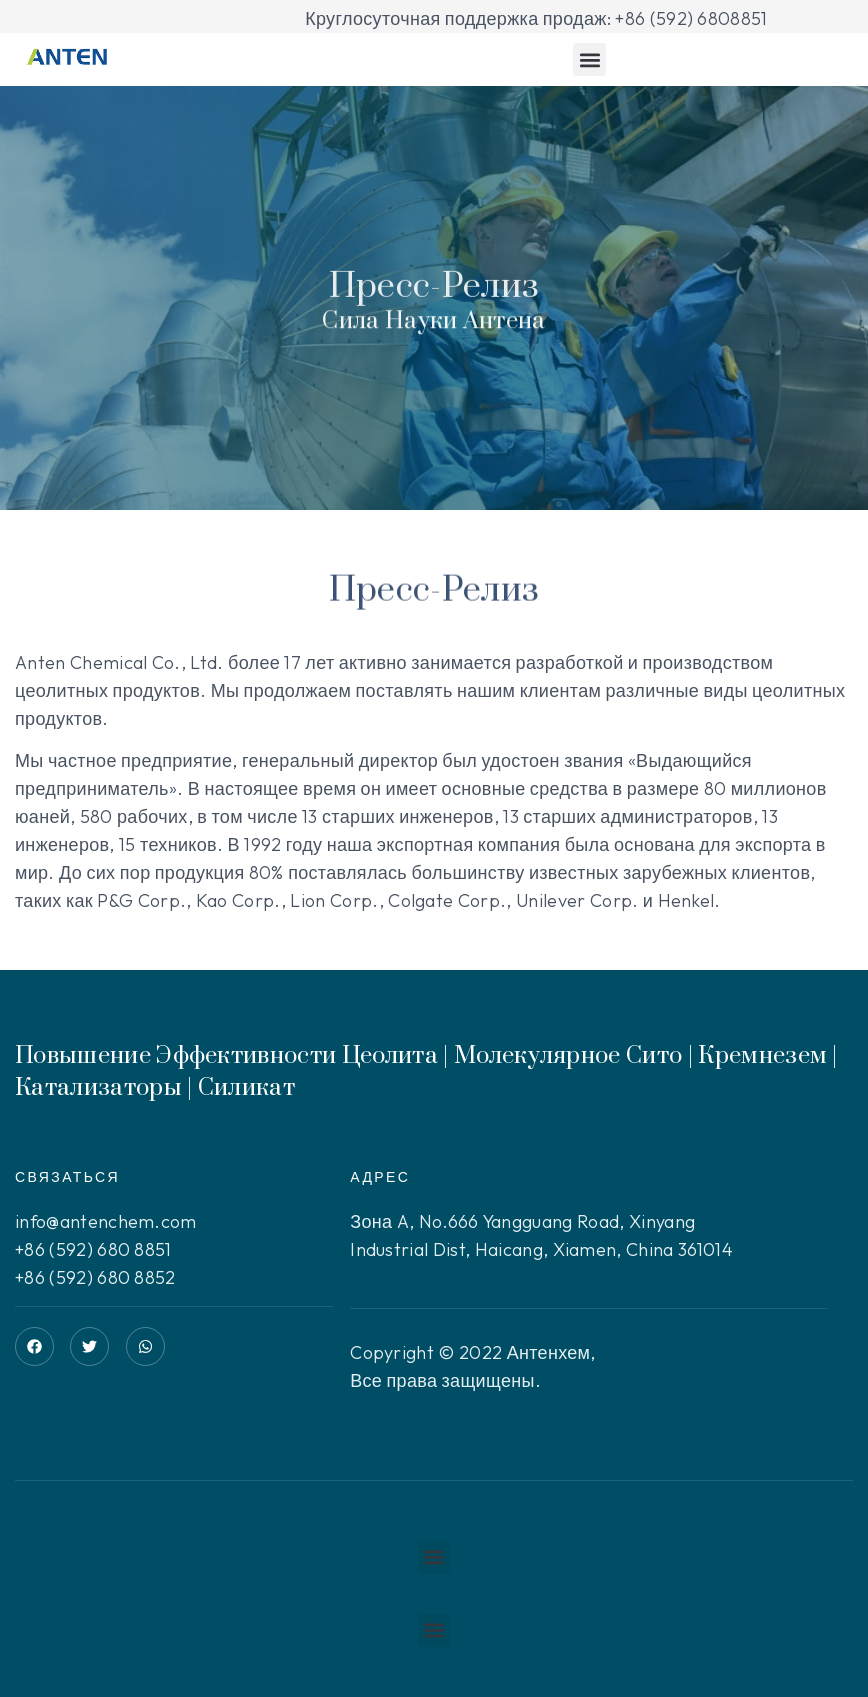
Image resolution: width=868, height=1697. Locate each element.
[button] (589, 59)
